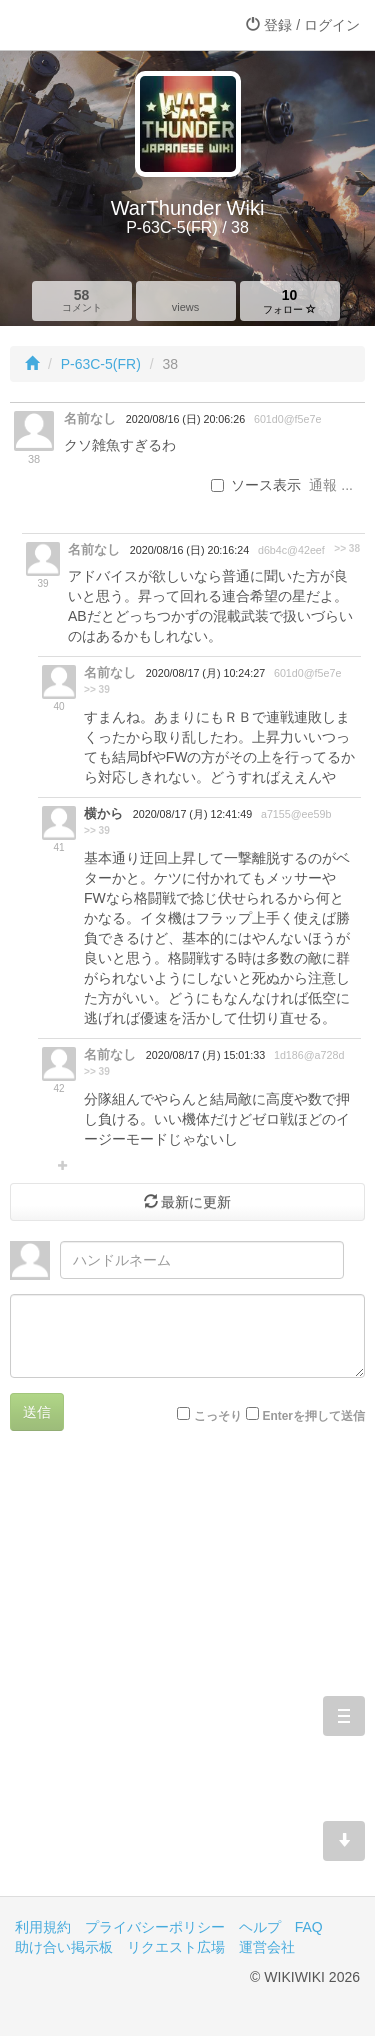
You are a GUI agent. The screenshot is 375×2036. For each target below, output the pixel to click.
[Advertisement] (187, 1678)
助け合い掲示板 (64, 1947)
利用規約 (43, 1927)
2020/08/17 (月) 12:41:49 (192, 814)
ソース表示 (256, 485)
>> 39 (97, 689)
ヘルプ (260, 1927)
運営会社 (267, 1947)
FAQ (309, 1927)
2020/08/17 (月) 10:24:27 (205, 673)
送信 (37, 1412)
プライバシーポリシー (155, 1927)
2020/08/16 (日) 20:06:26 (185, 419)
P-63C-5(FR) (101, 364)
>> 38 (347, 548)
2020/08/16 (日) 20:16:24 (189, 550)
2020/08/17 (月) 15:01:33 (205, 1055)
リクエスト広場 (176, 1947)
